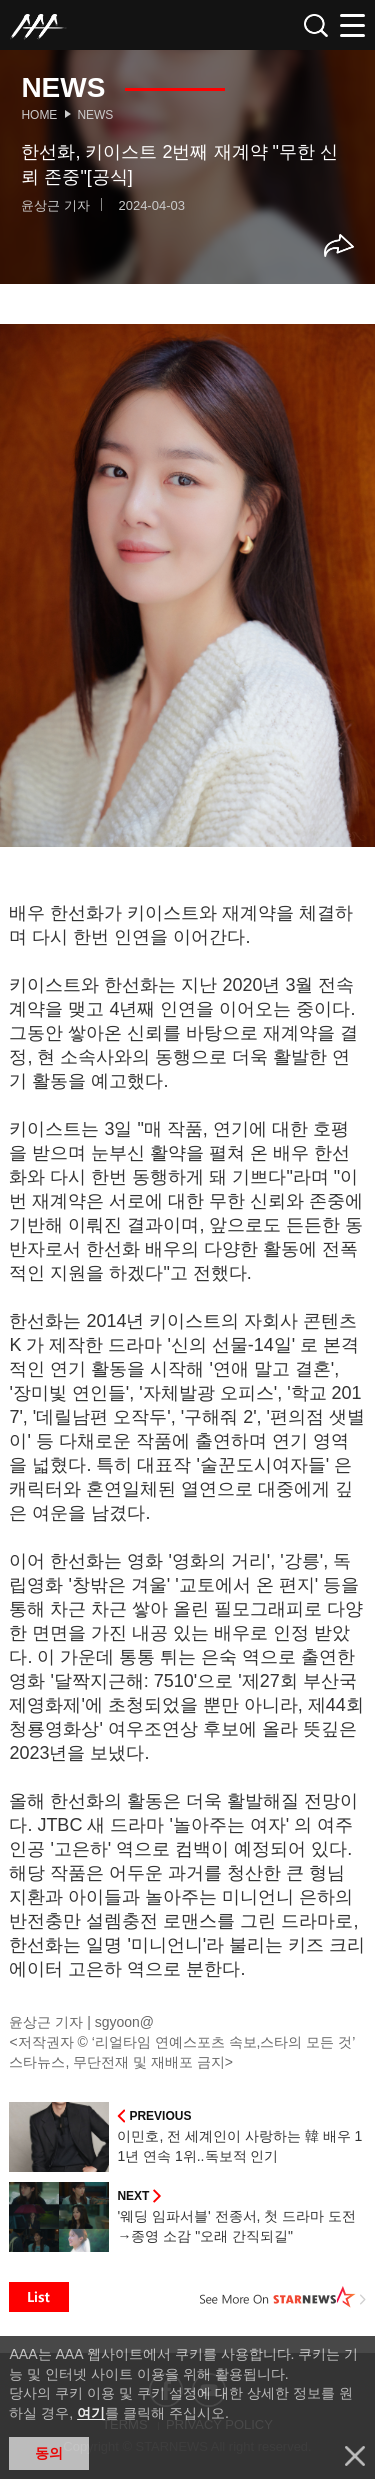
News (95, 115)
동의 (49, 2453)
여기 (91, 2413)
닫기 (355, 2456)
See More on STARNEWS (283, 2297)
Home (39, 115)
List (39, 2297)
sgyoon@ (124, 2022)
